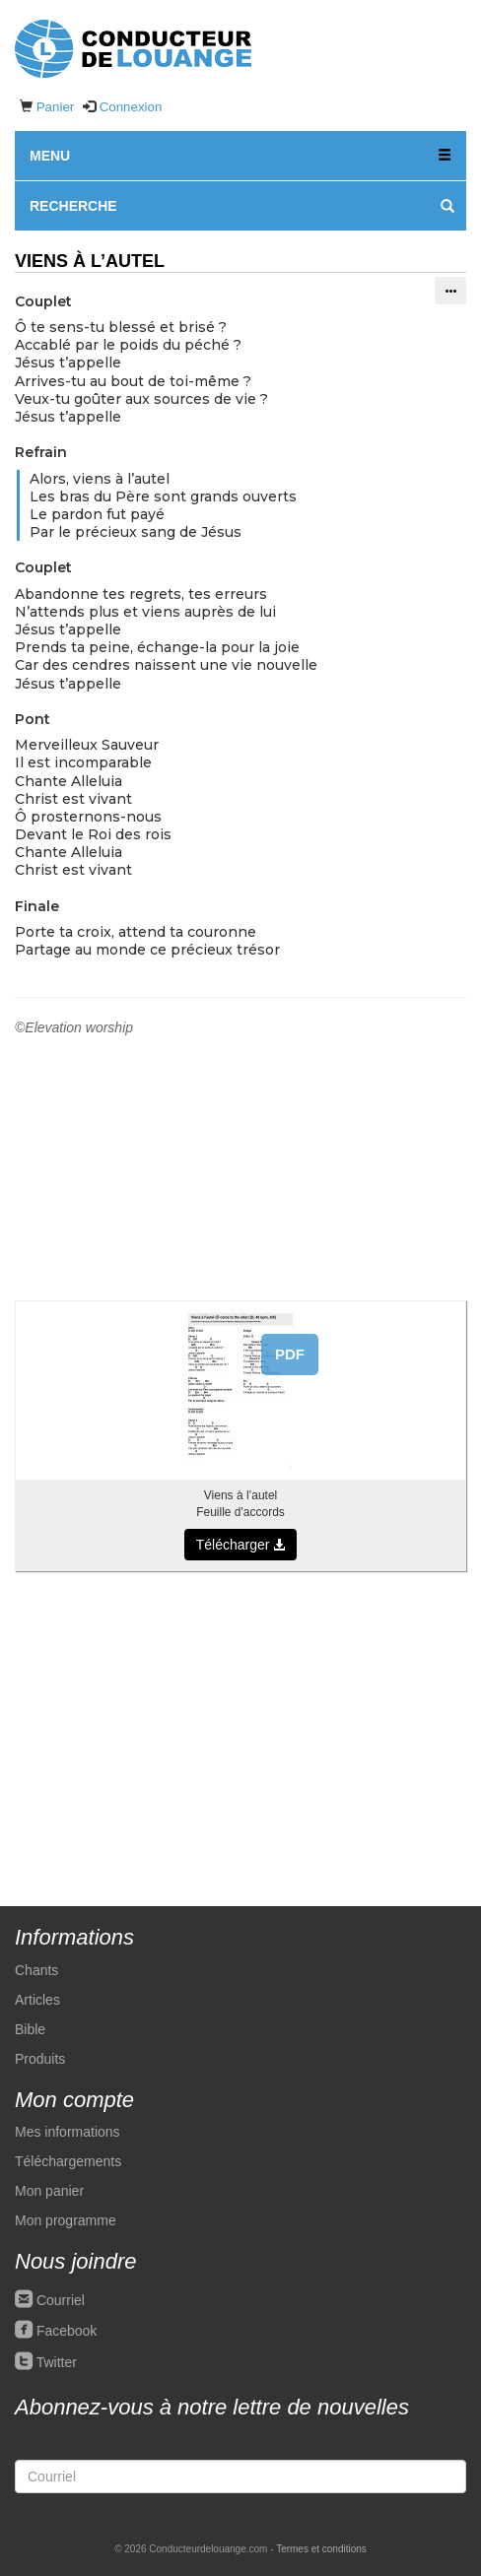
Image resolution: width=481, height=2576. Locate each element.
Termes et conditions (321, 2548)
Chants (36, 1970)
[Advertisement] (240, 1729)
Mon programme (65, 2220)
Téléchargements (68, 2161)
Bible (30, 2029)
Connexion (131, 106)
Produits (40, 2059)
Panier (55, 106)
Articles (37, 2000)
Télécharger (241, 1544)
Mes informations (67, 2132)
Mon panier (49, 2191)
